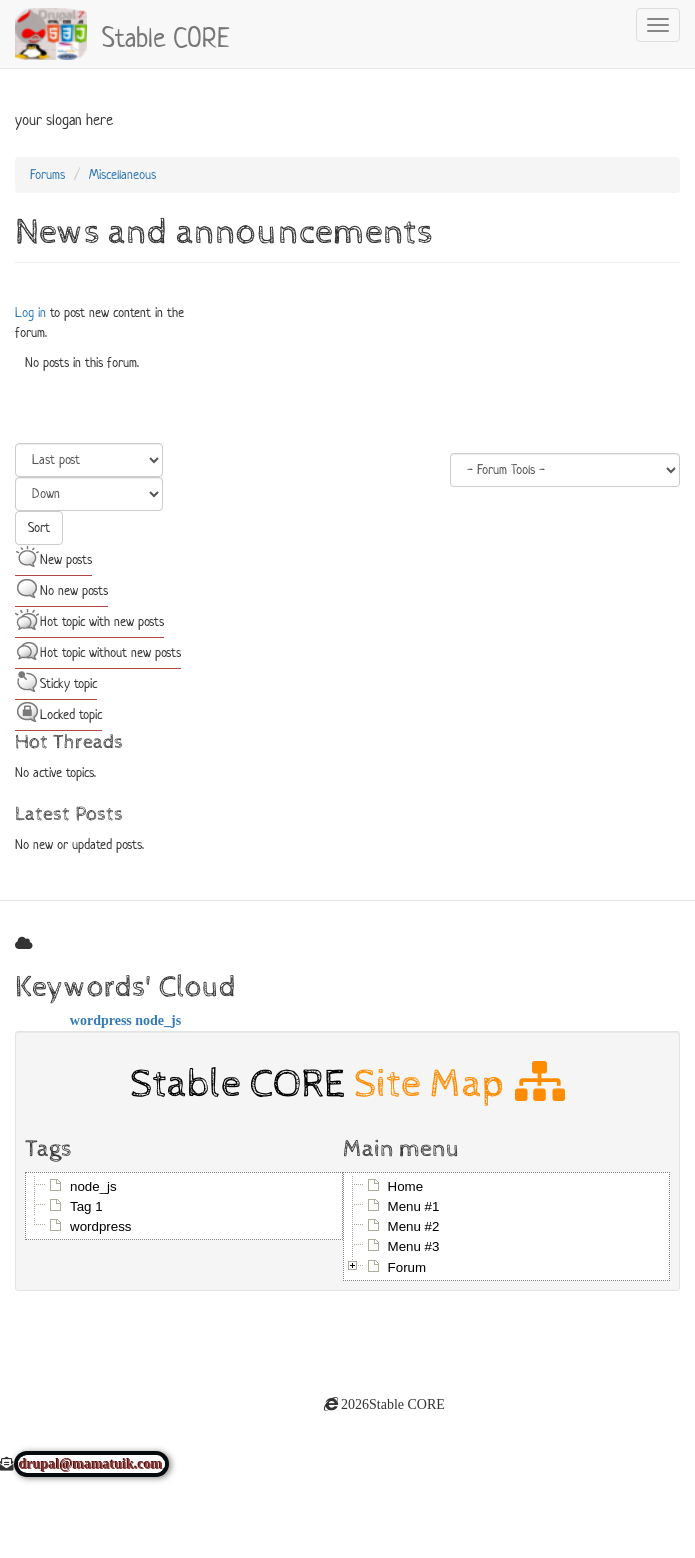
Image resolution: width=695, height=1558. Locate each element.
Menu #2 (414, 1226)
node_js (158, 1020)
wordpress (101, 1020)
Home (406, 1186)
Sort (39, 527)
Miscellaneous (122, 174)
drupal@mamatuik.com (91, 1464)
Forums (47, 174)
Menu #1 (414, 1206)
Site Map (459, 1083)
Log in (30, 312)
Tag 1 (86, 1206)
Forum (407, 1267)
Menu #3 (414, 1246)
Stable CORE (166, 35)
